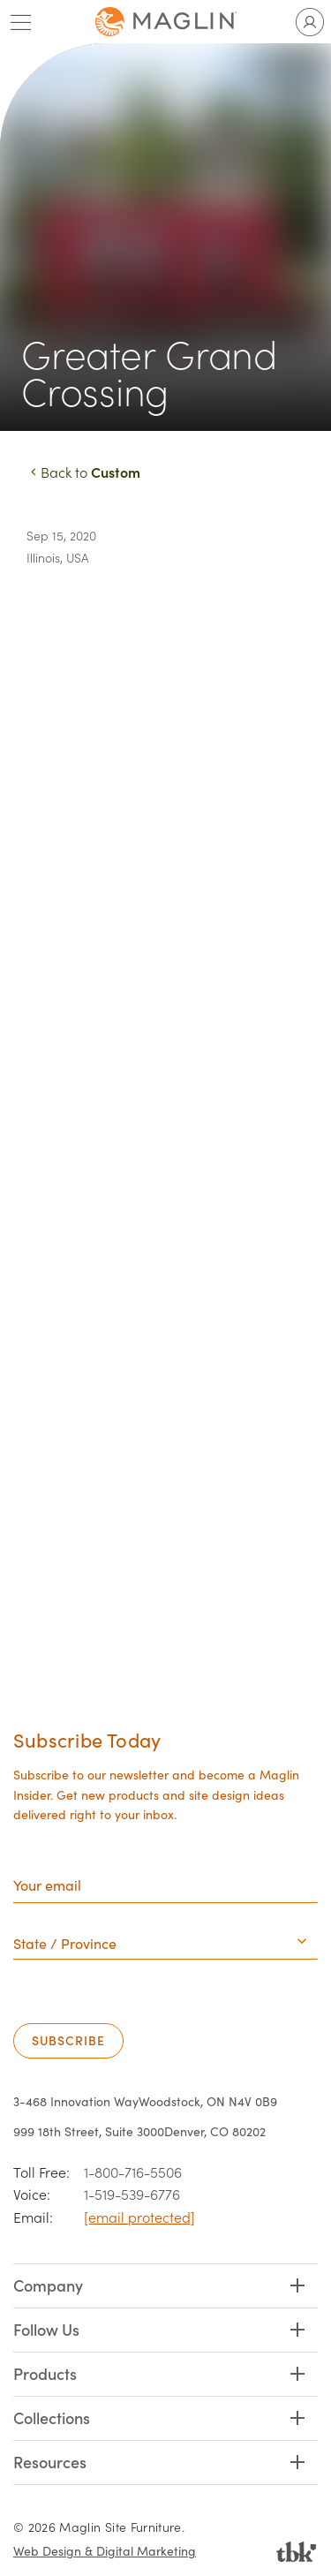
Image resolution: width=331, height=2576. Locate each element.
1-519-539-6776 (132, 2194)
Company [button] (48, 2285)
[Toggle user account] (310, 22)
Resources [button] (50, 2462)
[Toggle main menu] (21, 22)
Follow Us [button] (46, 2329)
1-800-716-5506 (133, 2172)
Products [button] (45, 2373)
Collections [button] (51, 2417)
